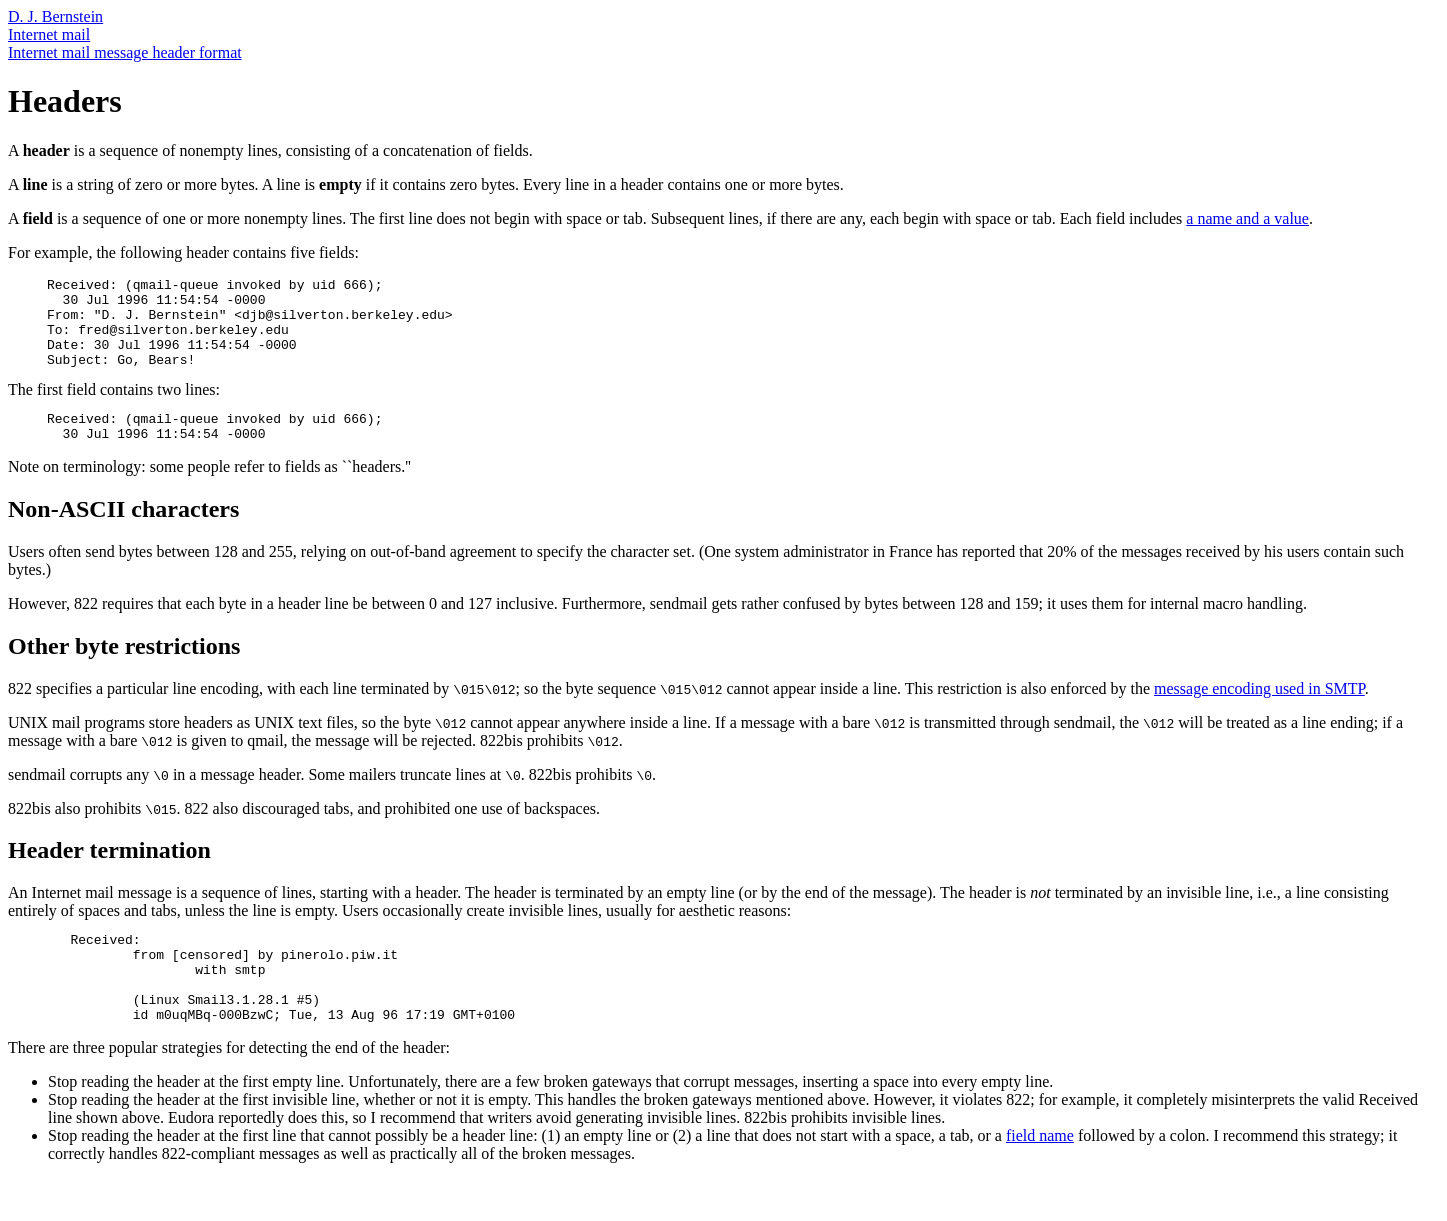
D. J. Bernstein (55, 16)
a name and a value (1247, 218)
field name (1040, 1177)
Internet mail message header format (125, 52)
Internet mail (49, 34)
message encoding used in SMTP (1259, 712)
